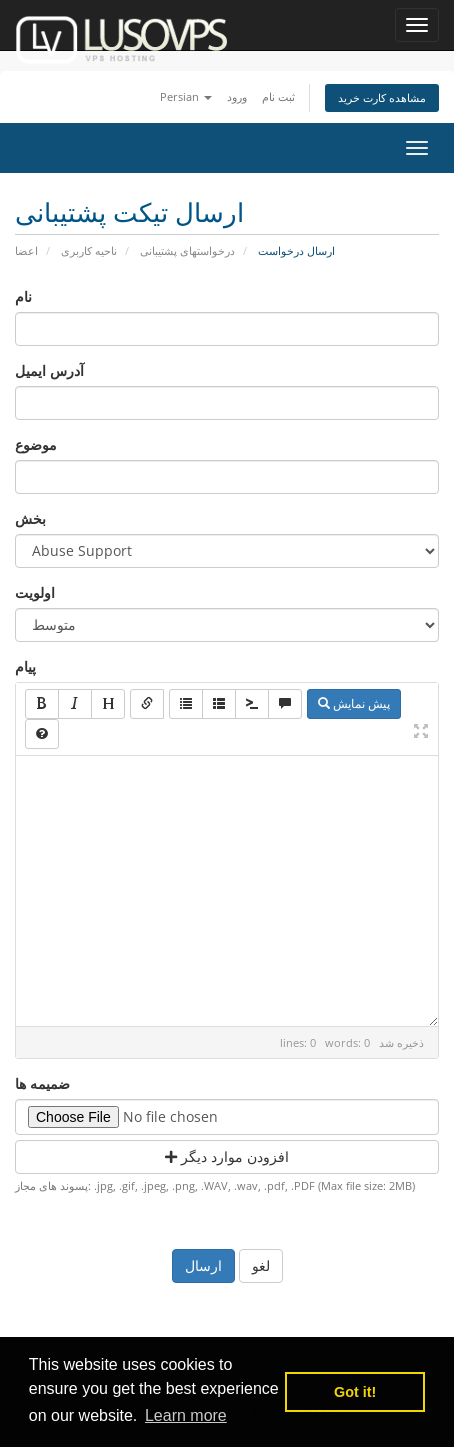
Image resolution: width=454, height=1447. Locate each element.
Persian (186, 96)
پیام (25, 666)
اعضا (26, 250)
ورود (237, 96)
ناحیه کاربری (89, 250)
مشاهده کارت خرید (382, 97)
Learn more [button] (186, 1415)
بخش (30, 518)
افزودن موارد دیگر (227, 1156)
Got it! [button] (355, 1392)
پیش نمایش (354, 703)
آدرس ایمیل (49, 370)
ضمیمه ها (42, 1083)
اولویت (35, 592)
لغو (261, 1265)
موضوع (36, 444)
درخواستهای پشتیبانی (187, 250)
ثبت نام (278, 96)
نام (23, 296)
